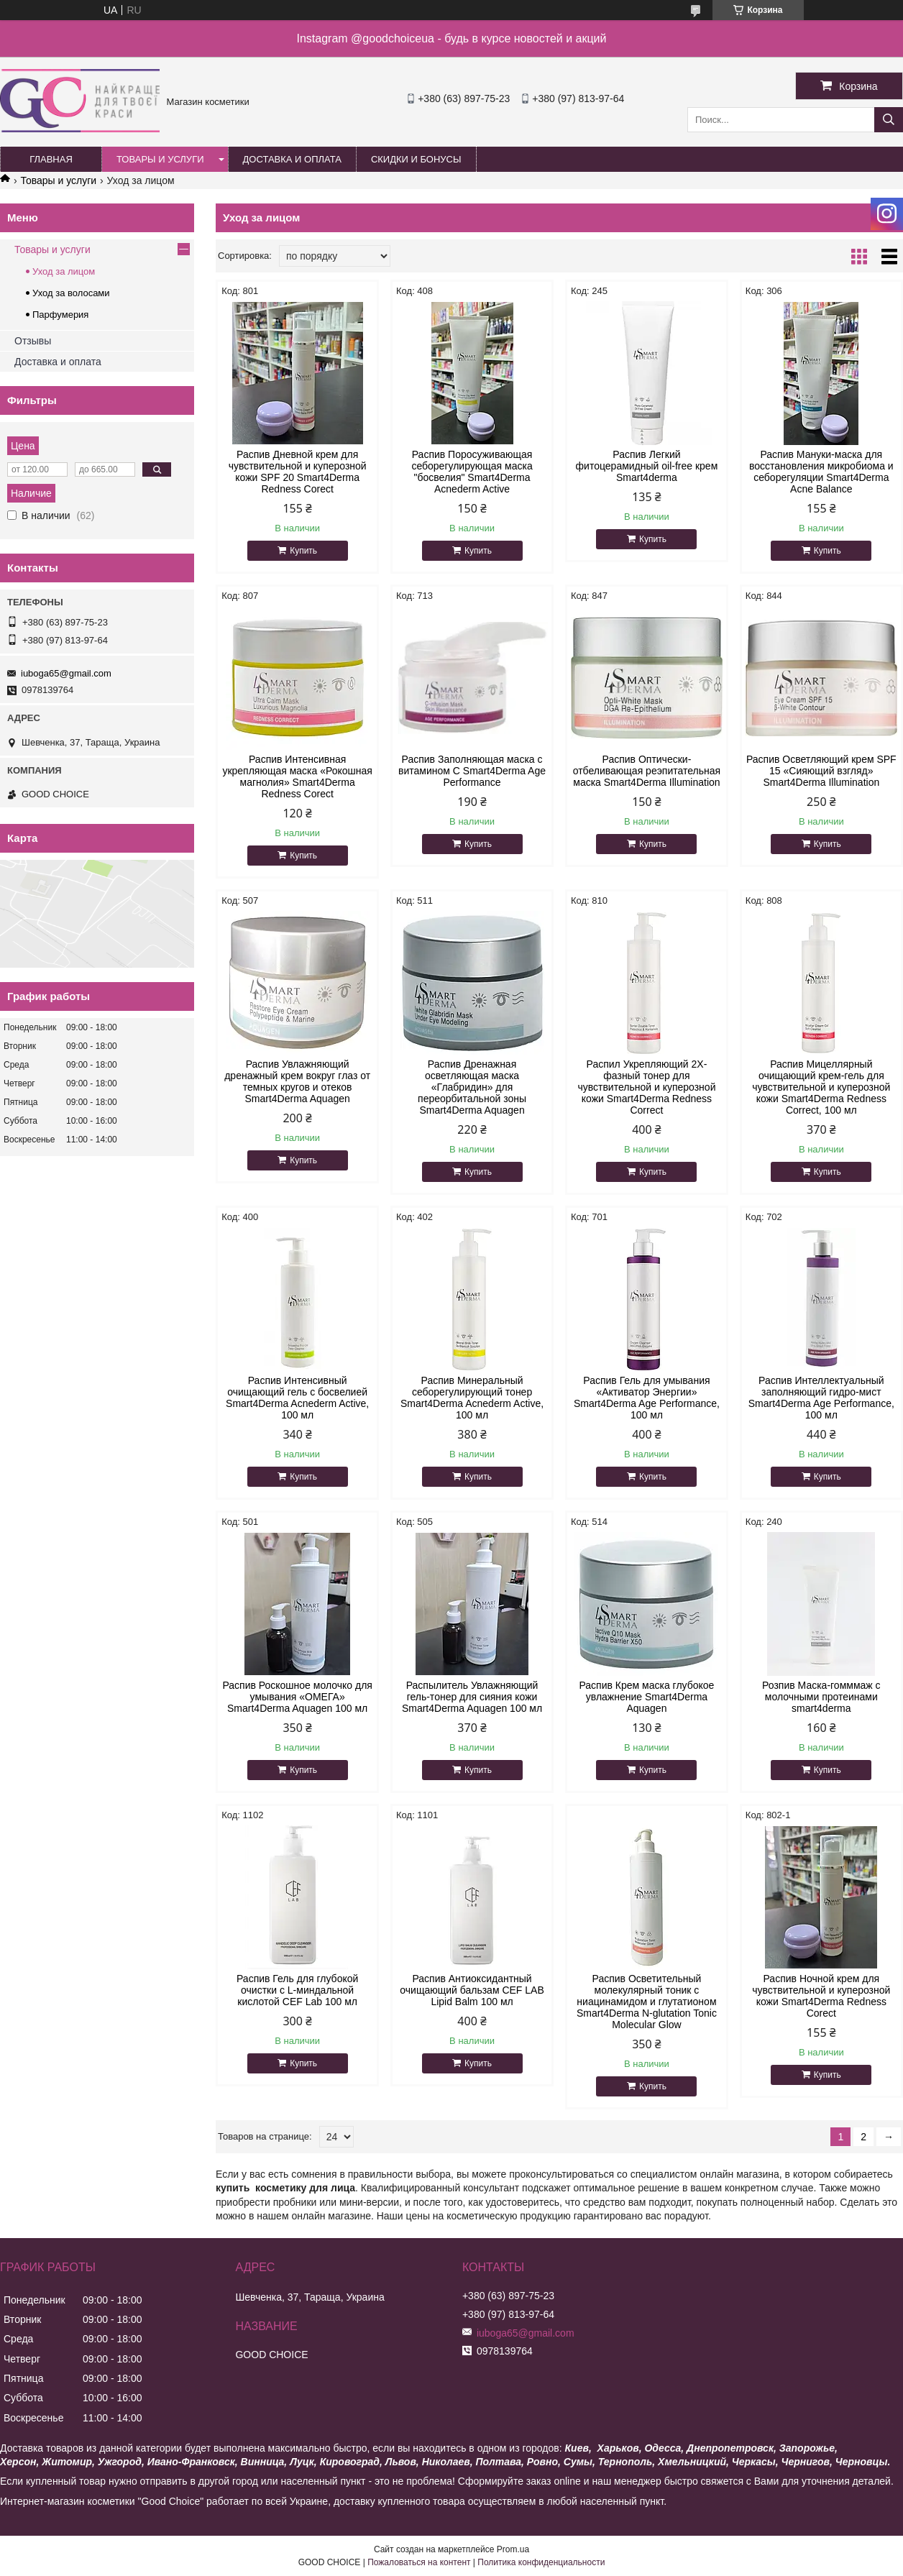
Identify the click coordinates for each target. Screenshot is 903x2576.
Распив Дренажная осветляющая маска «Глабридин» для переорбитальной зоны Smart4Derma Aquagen (472, 1087)
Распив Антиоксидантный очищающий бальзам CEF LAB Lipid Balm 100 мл (472, 1990)
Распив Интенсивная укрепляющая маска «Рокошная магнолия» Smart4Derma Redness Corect (297, 776)
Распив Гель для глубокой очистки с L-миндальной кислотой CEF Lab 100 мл (297, 1990)
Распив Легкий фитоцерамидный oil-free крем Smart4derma (647, 466)
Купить (303, 551)
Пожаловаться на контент (418, 2562)
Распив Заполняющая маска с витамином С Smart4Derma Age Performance (472, 770)
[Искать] (888, 119)
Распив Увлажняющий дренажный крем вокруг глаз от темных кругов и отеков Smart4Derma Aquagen (297, 1081)
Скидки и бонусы (416, 159)
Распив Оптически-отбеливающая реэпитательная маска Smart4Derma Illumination (646, 770)
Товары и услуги (160, 159)
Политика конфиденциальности (541, 2562)
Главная (51, 159)
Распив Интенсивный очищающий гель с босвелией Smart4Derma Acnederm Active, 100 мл (297, 1398)
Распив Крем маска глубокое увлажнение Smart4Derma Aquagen (646, 1696)
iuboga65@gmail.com (66, 673)
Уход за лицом (63, 271)
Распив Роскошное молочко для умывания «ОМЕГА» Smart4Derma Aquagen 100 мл (297, 1696)
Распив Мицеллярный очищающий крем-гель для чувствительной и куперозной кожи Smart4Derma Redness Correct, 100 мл (821, 1087)
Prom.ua (513, 2549)
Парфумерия (60, 314)
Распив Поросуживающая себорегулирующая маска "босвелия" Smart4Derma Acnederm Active (471, 472)
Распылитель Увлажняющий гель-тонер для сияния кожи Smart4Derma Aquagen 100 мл (472, 1696)
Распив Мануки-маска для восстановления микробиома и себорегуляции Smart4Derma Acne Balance (821, 472)
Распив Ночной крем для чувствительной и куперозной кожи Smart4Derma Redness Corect (821, 1996)
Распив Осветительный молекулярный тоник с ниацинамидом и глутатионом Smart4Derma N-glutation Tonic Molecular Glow (647, 2001)
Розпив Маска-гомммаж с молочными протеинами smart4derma (821, 1696)
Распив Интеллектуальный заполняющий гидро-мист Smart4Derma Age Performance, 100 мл (821, 1398)
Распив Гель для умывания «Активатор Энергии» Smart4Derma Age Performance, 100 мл (647, 1398)
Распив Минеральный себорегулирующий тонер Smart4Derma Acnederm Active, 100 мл (472, 1398)
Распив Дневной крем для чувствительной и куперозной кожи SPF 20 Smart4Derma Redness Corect (298, 472)
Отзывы (32, 341)
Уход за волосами (71, 293)
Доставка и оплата (292, 159)
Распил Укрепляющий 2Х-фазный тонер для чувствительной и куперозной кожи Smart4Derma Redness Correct (646, 1087)
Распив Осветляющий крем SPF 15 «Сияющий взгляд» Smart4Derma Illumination (821, 770)
